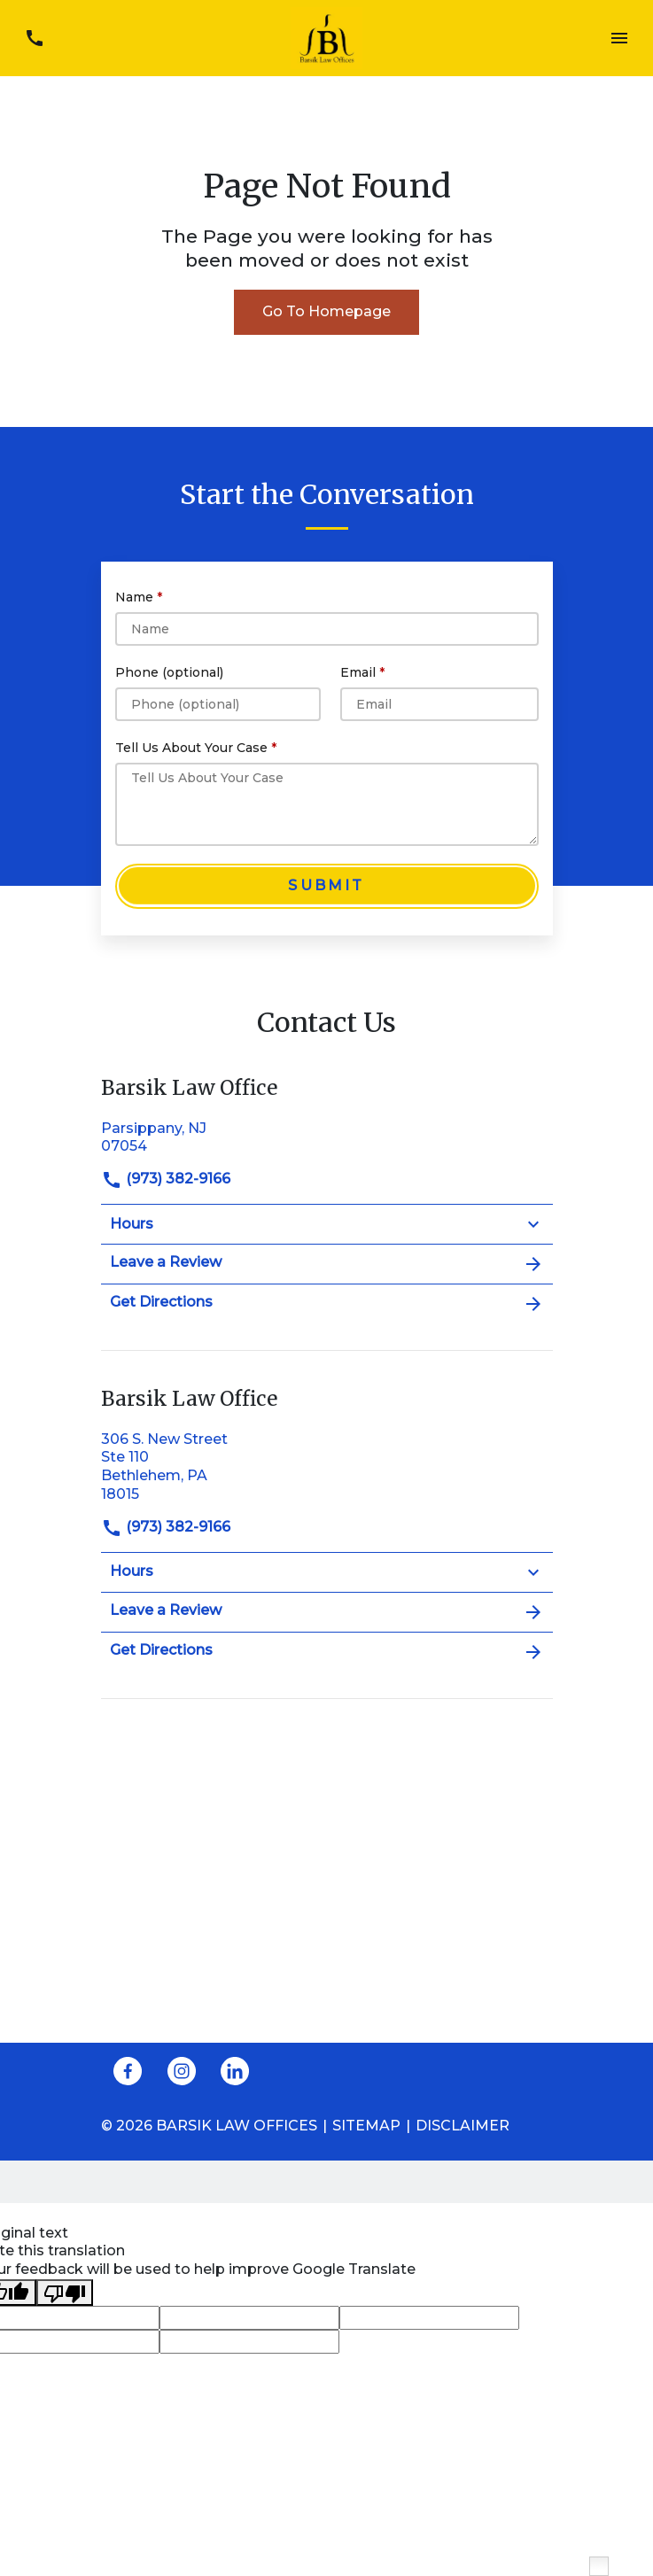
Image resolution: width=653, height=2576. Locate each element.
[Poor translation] (64, 2292)
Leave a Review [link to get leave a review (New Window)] (327, 1264)
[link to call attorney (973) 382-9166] (34, 38)
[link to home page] (326, 36)
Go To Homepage (326, 311)
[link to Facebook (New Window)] (127, 2071)
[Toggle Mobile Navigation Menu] (619, 38)
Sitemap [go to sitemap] (366, 2125)
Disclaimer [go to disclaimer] (462, 2125)
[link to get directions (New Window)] (327, 1136)
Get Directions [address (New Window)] (327, 1304)
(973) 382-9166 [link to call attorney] (165, 1178)
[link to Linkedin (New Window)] (235, 2071)
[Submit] (327, 886)
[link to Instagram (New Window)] (181, 2071)
